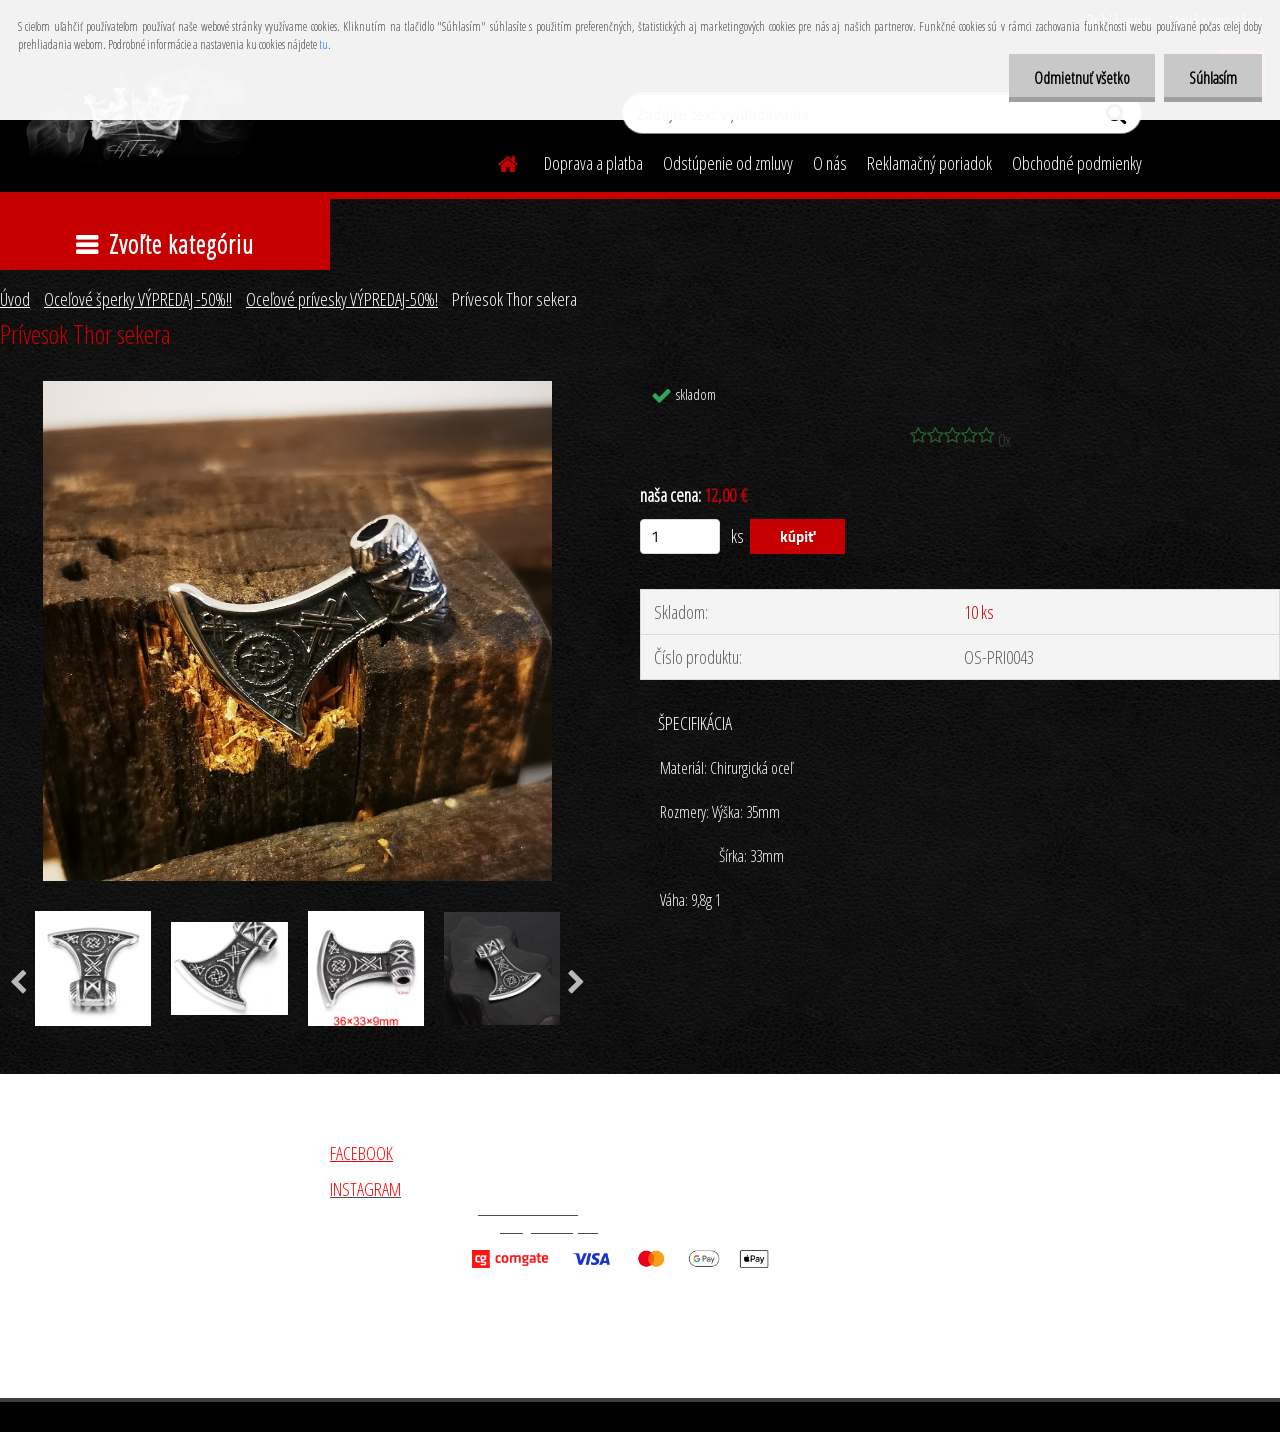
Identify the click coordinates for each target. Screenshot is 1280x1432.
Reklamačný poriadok (929, 163)
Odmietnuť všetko (1082, 78)
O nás (830, 163)
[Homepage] (496, 161)
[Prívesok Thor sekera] (298, 390)
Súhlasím (1213, 78)
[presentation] (576, 983)
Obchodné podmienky (1077, 163)
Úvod (15, 299)
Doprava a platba (593, 163)
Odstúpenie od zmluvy (728, 163)
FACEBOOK (361, 1153)
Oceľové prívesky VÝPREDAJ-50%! (342, 299)
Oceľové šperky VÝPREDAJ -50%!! (138, 299)
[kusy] (680, 536)
